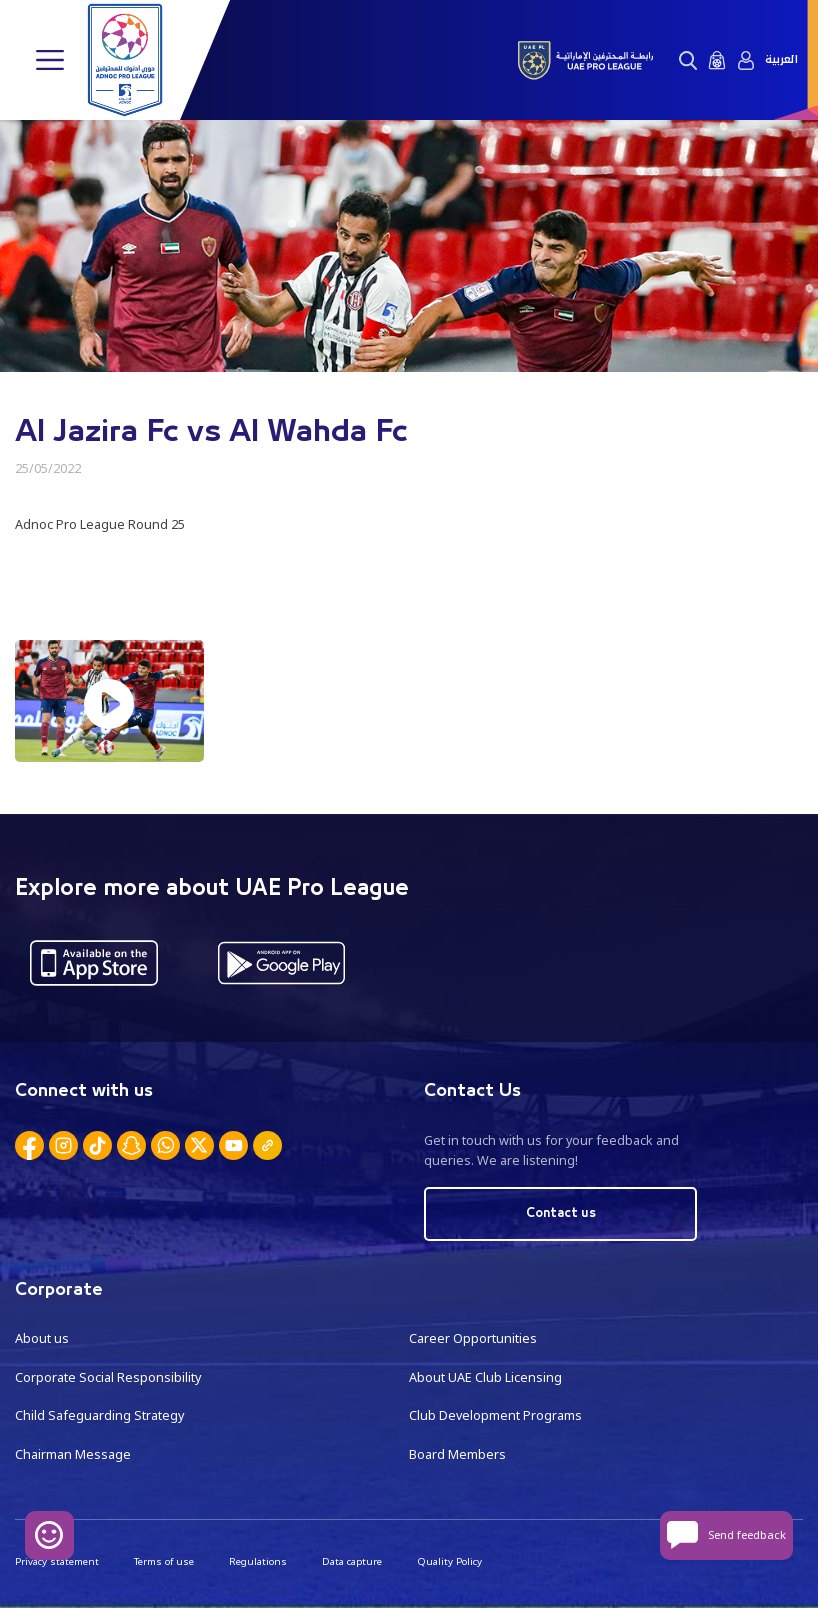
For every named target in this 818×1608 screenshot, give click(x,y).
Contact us (561, 1213)
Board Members (457, 1454)
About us (42, 1338)
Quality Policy (449, 1561)
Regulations (258, 1561)
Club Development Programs (495, 1415)
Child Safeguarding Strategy (99, 1415)
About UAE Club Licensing (485, 1377)
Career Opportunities (473, 1338)
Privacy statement (57, 1561)
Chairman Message (73, 1454)
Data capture (352, 1561)
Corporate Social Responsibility (108, 1377)
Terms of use (164, 1561)
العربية (781, 60)
